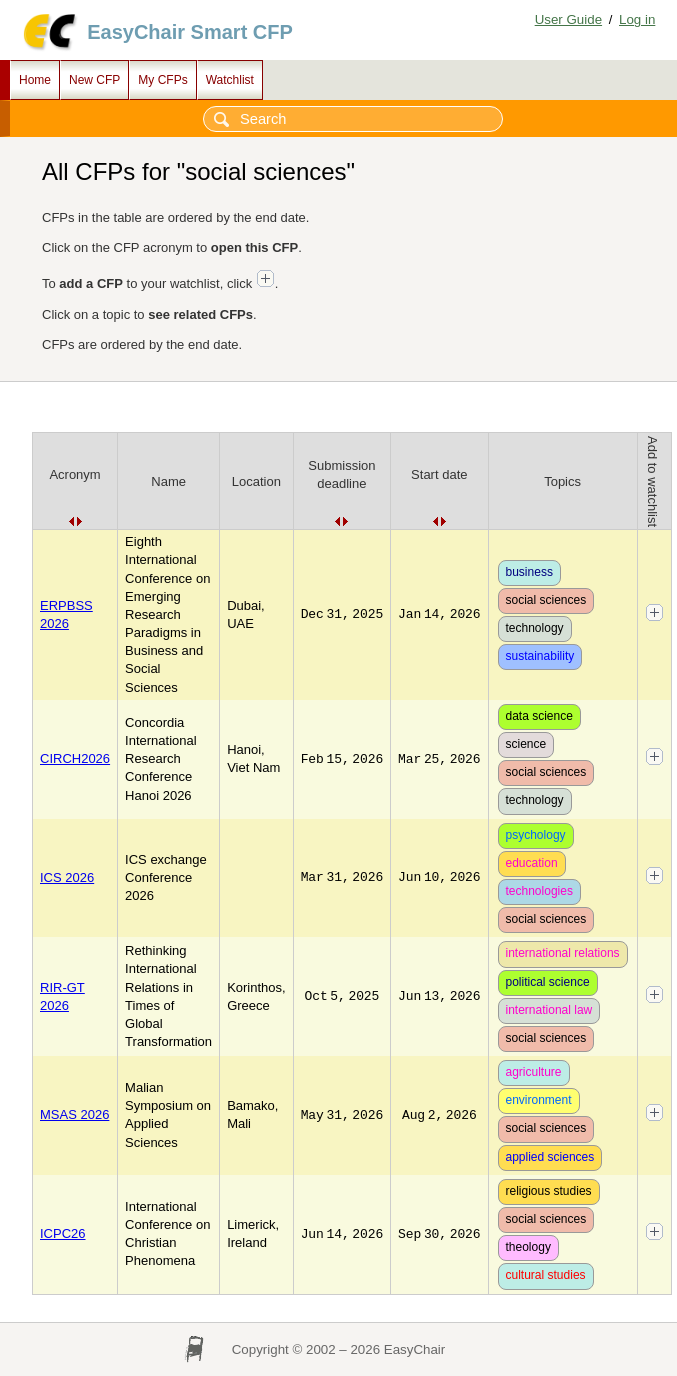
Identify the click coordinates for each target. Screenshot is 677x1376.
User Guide (568, 19)
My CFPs (162, 80)
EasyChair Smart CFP (190, 32)
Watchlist (230, 80)
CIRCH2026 (75, 758)
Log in (637, 19)
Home (35, 80)
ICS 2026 (67, 877)
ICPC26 (63, 1233)
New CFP (94, 80)
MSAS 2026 (74, 1114)
